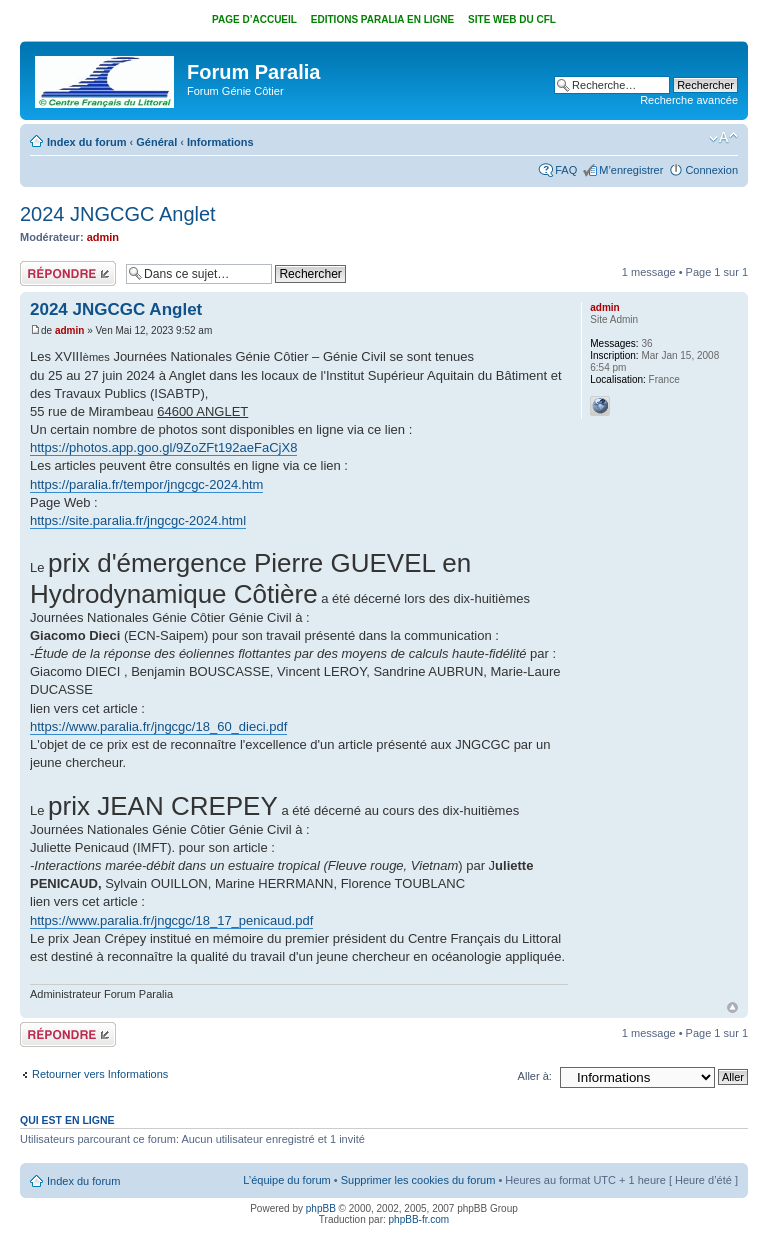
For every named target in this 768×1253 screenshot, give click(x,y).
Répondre (68, 273)
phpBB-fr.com (419, 1219)
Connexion (711, 170)
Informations (220, 142)
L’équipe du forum (286, 1180)
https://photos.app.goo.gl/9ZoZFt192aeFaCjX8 (163, 447)
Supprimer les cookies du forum (418, 1180)
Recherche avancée (689, 100)
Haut (732, 1007)
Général (156, 142)
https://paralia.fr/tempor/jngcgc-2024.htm (146, 484)
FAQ (566, 170)
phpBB (321, 1208)
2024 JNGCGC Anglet (118, 214)
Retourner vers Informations (100, 1074)
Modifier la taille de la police (723, 138)
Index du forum (86, 142)
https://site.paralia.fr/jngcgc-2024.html (138, 520)
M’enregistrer (631, 170)
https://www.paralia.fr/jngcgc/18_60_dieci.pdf (158, 726)
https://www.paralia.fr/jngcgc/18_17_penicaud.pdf (171, 920)
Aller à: (535, 1076)
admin (103, 237)
